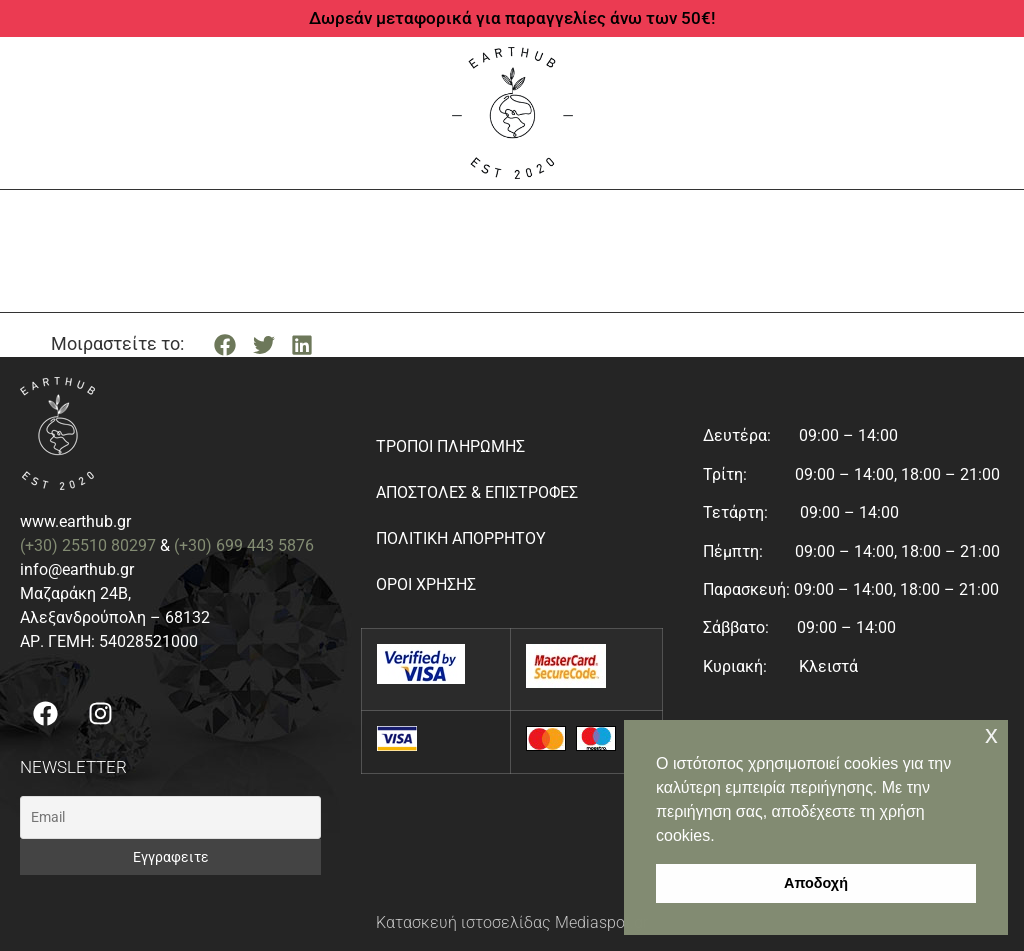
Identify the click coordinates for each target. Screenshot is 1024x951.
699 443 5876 (265, 545)
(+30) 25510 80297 (88, 545)
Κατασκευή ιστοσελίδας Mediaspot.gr (512, 922)
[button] (225, 344)
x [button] (991, 734)
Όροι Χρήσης (426, 584)
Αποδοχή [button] (816, 883)
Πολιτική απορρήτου (461, 538)
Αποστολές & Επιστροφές (477, 492)
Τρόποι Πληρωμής (450, 446)
